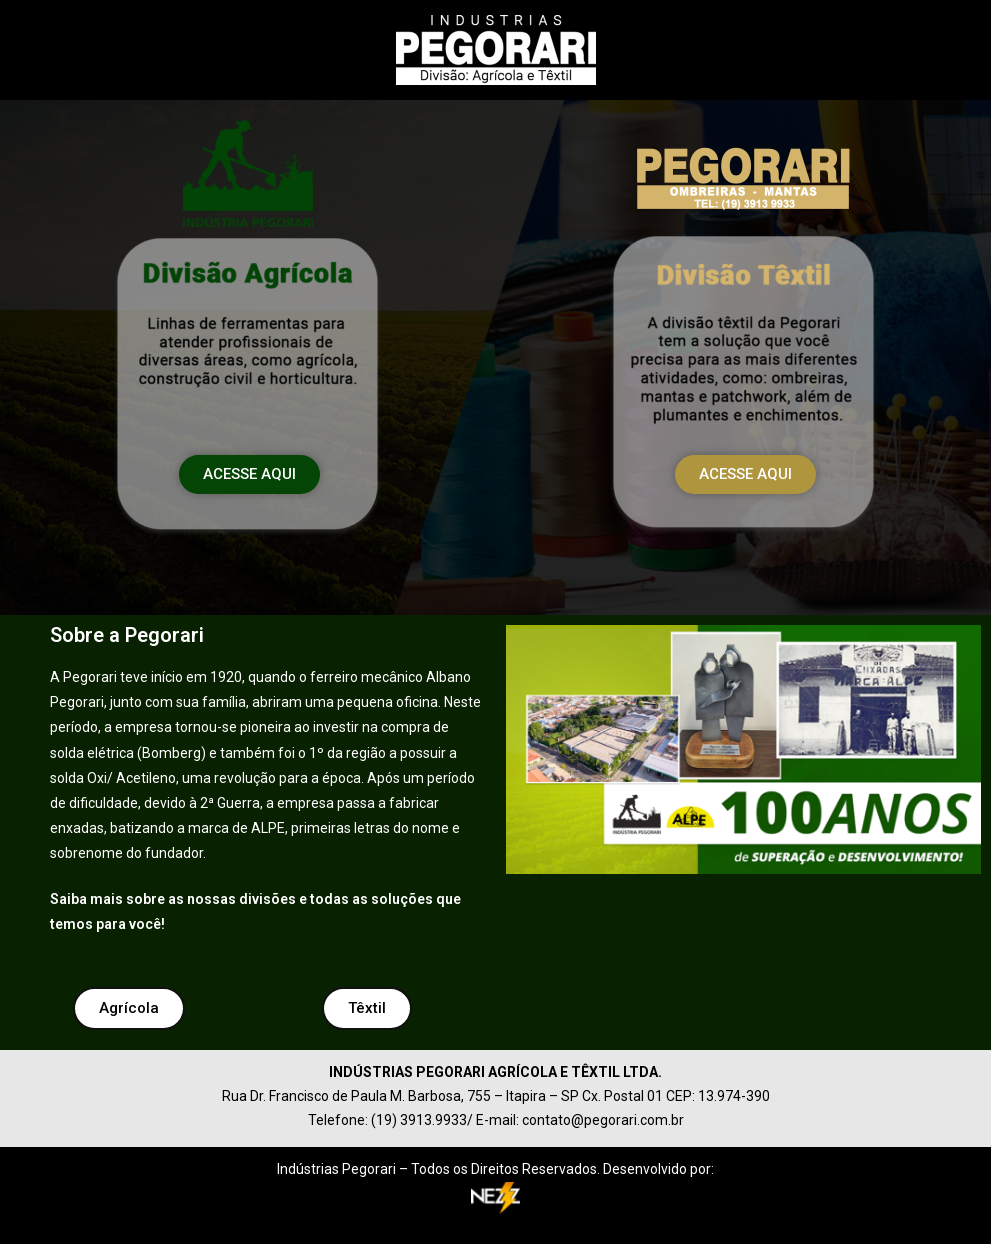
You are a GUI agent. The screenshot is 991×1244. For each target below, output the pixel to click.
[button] (249, 474)
